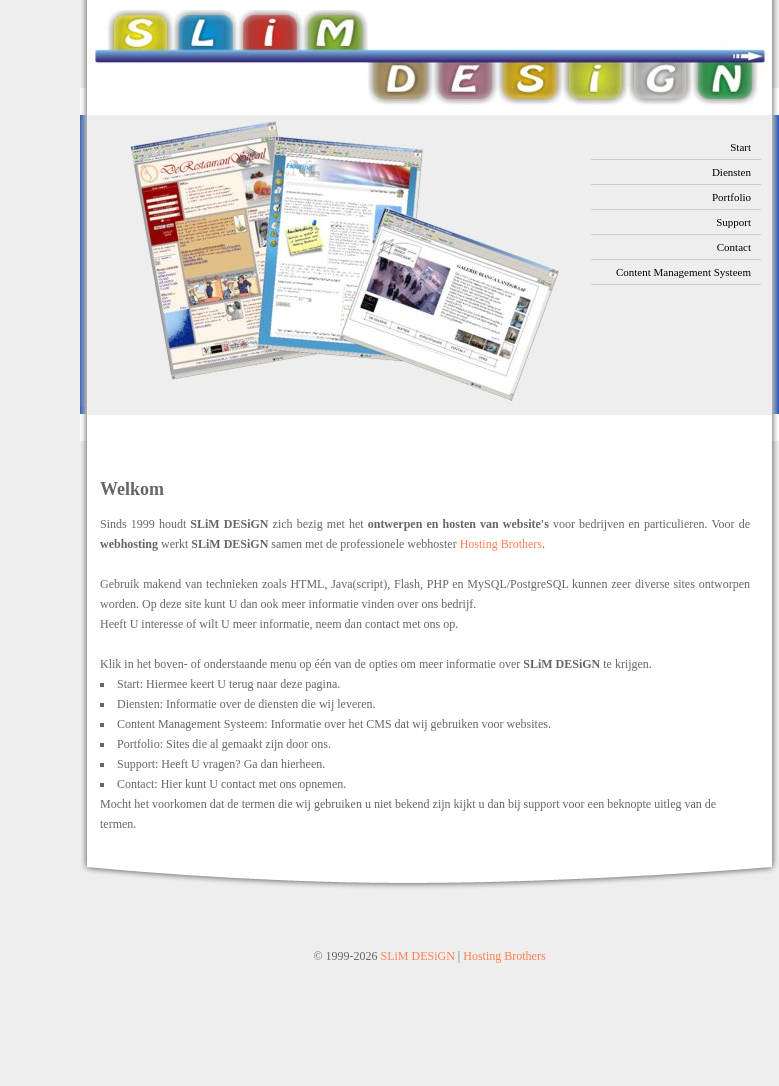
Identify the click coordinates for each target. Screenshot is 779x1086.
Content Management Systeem (683, 272)
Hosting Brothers (501, 544)
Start (740, 147)
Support (733, 222)
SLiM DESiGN (418, 956)
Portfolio (731, 197)
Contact (734, 247)
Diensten (731, 172)
